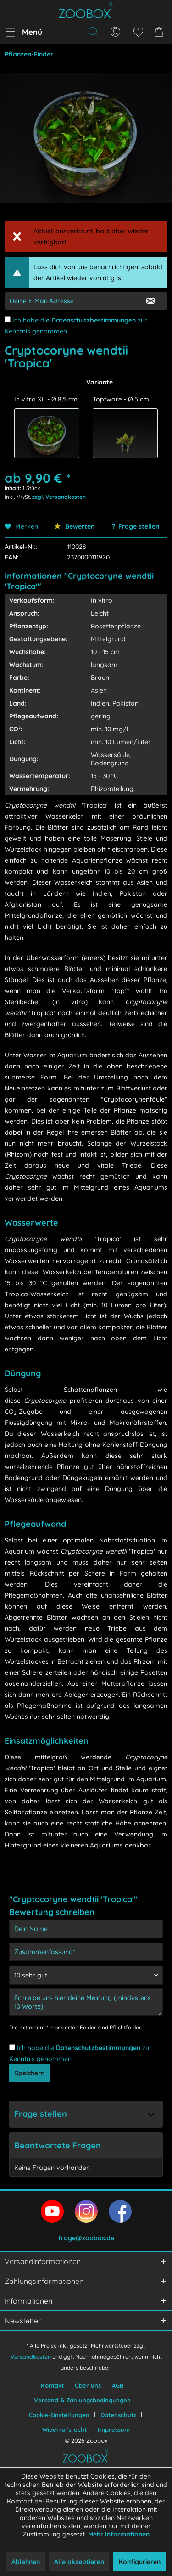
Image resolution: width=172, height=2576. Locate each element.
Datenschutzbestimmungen (93, 320)
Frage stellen (138, 526)
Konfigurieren (140, 2562)
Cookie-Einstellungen (59, 2414)
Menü (24, 31)
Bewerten (74, 526)
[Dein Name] (86, 1929)
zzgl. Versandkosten (59, 496)
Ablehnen (25, 2562)
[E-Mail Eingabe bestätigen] (150, 301)
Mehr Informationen (119, 2534)
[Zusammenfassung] (86, 1952)
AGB (118, 2385)
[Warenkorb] (160, 32)
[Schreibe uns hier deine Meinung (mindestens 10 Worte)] (86, 2002)
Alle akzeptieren (79, 2562)
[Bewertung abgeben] (86, 1975)
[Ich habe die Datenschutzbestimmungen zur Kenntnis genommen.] (8, 319)
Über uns (88, 2385)
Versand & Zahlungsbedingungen (82, 2400)
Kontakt (52, 2385)
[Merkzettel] (138, 32)
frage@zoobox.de (86, 2238)
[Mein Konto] (115, 32)
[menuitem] (23, 32)
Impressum (114, 2429)
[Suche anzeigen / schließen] (93, 32)
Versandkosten (31, 2356)
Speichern (29, 2073)
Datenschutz (118, 2414)
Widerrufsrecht (64, 2429)
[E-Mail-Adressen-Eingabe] (70, 301)
